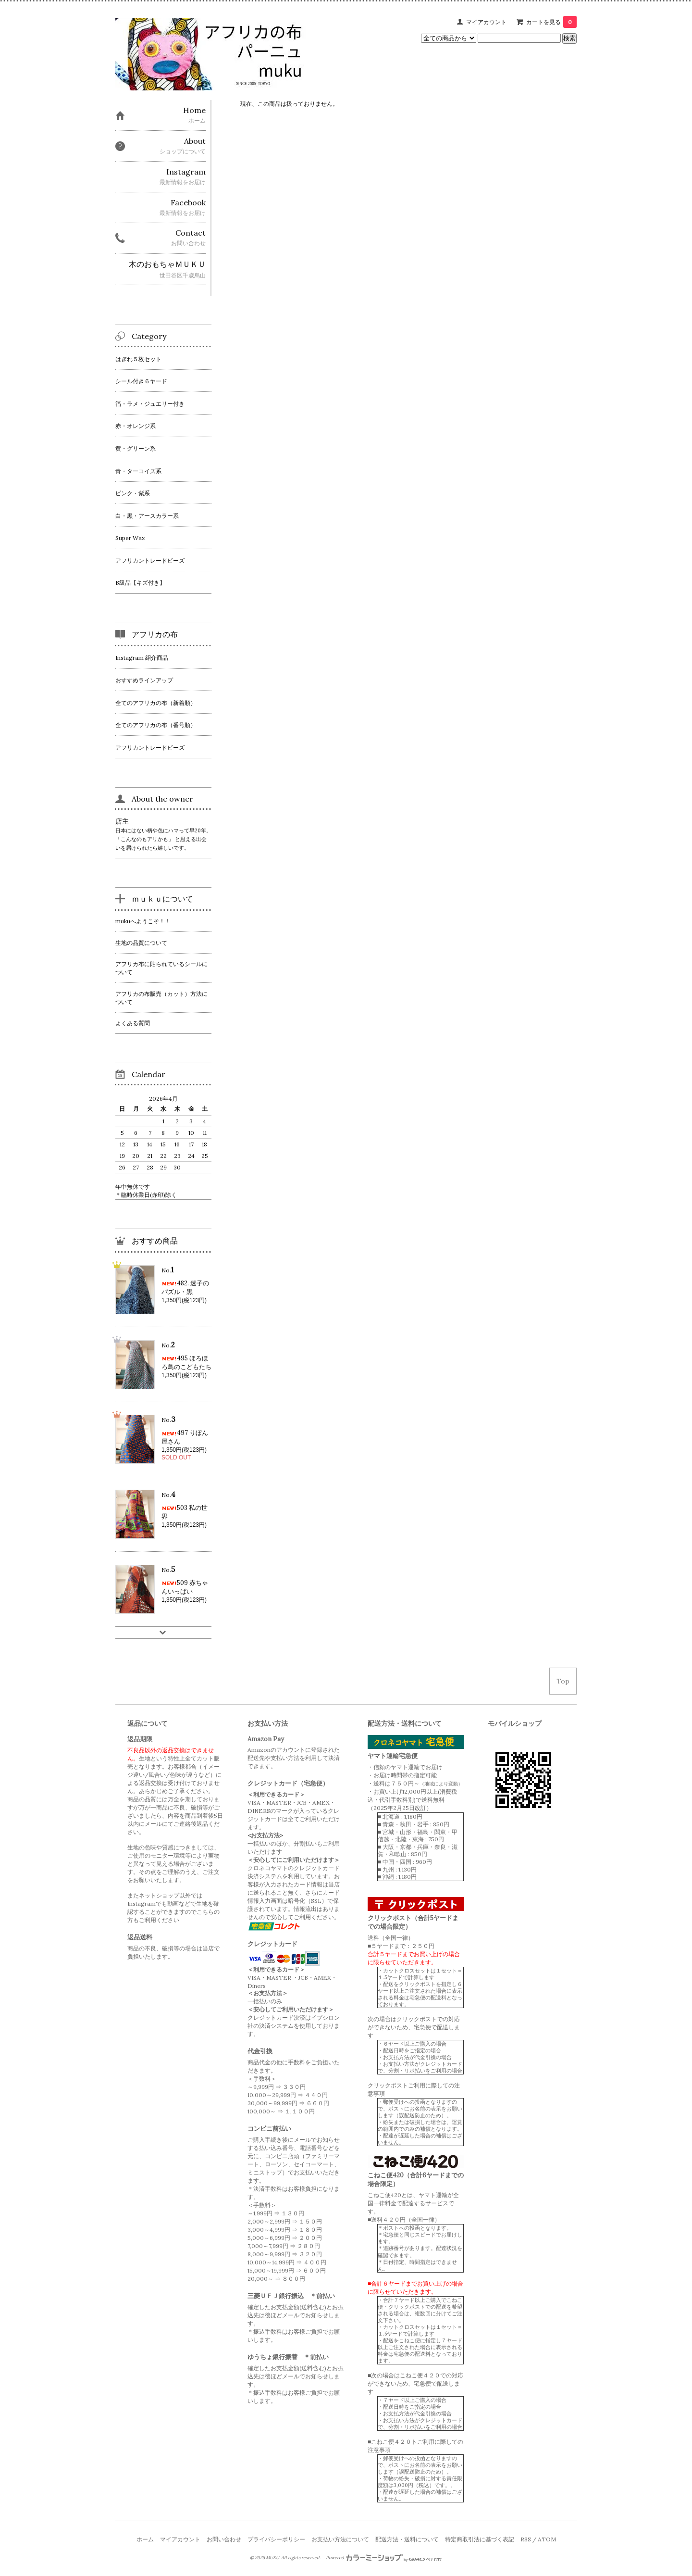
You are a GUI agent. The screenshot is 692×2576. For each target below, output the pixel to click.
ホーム (145, 2539)
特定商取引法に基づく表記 (479, 2539)
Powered (384, 2558)
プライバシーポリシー (276, 2539)
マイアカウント (486, 21)
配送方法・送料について (407, 2539)
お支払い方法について (340, 2539)
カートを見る (551, 21)
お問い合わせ (224, 2539)
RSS (525, 2539)
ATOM (547, 2539)
